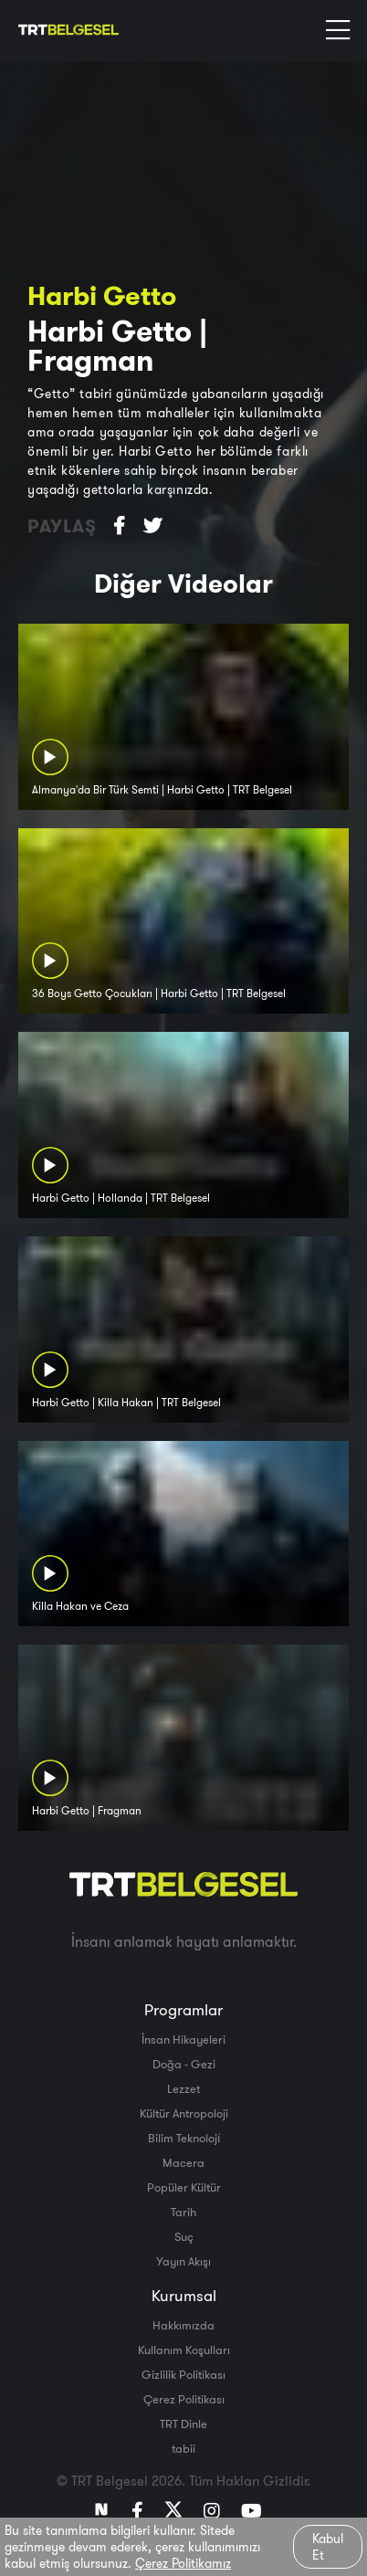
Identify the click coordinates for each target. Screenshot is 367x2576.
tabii (183, 2448)
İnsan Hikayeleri (183, 2039)
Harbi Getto (101, 295)
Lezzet (183, 2088)
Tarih (183, 2211)
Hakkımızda (183, 2325)
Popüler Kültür (184, 2187)
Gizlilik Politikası (183, 2374)
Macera (183, 2162)
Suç (184, 2236)
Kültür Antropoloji (184, 2113)
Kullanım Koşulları (184, 2349)
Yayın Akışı (183, 2261)
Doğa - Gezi (183, 2063)
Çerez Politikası (184, 2399)
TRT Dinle (183, 2423)
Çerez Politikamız (183, 2563)
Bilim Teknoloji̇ (184, 2137)
